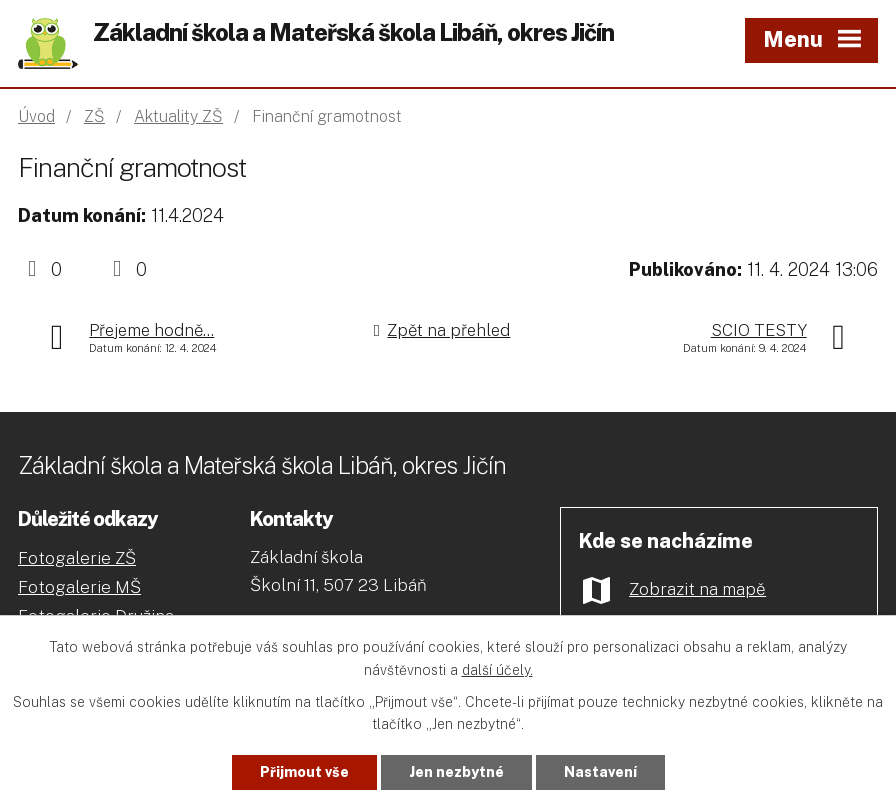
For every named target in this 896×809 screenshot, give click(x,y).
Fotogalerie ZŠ (77, 558)
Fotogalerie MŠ (79, 587)
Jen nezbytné (456, 772)
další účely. (497, 670)
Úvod (36, 116)
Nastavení (600, 772)
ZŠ (94, 116)
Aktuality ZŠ (178, 116)
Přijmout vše (304, 772)
